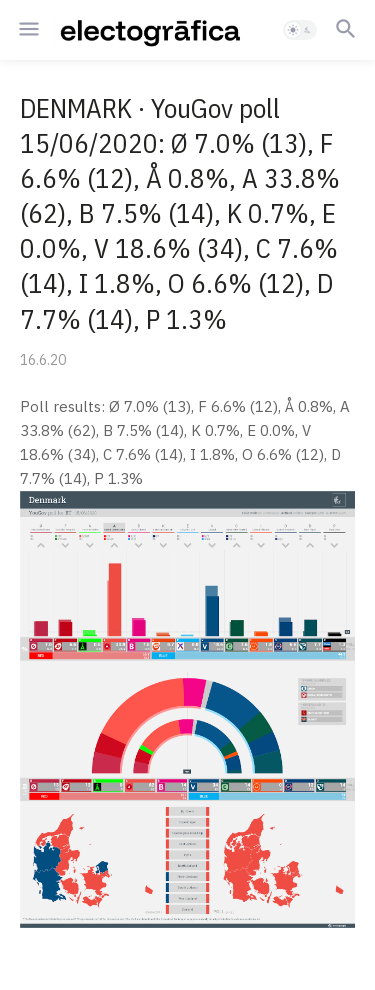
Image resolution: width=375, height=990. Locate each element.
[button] (27, 30)
